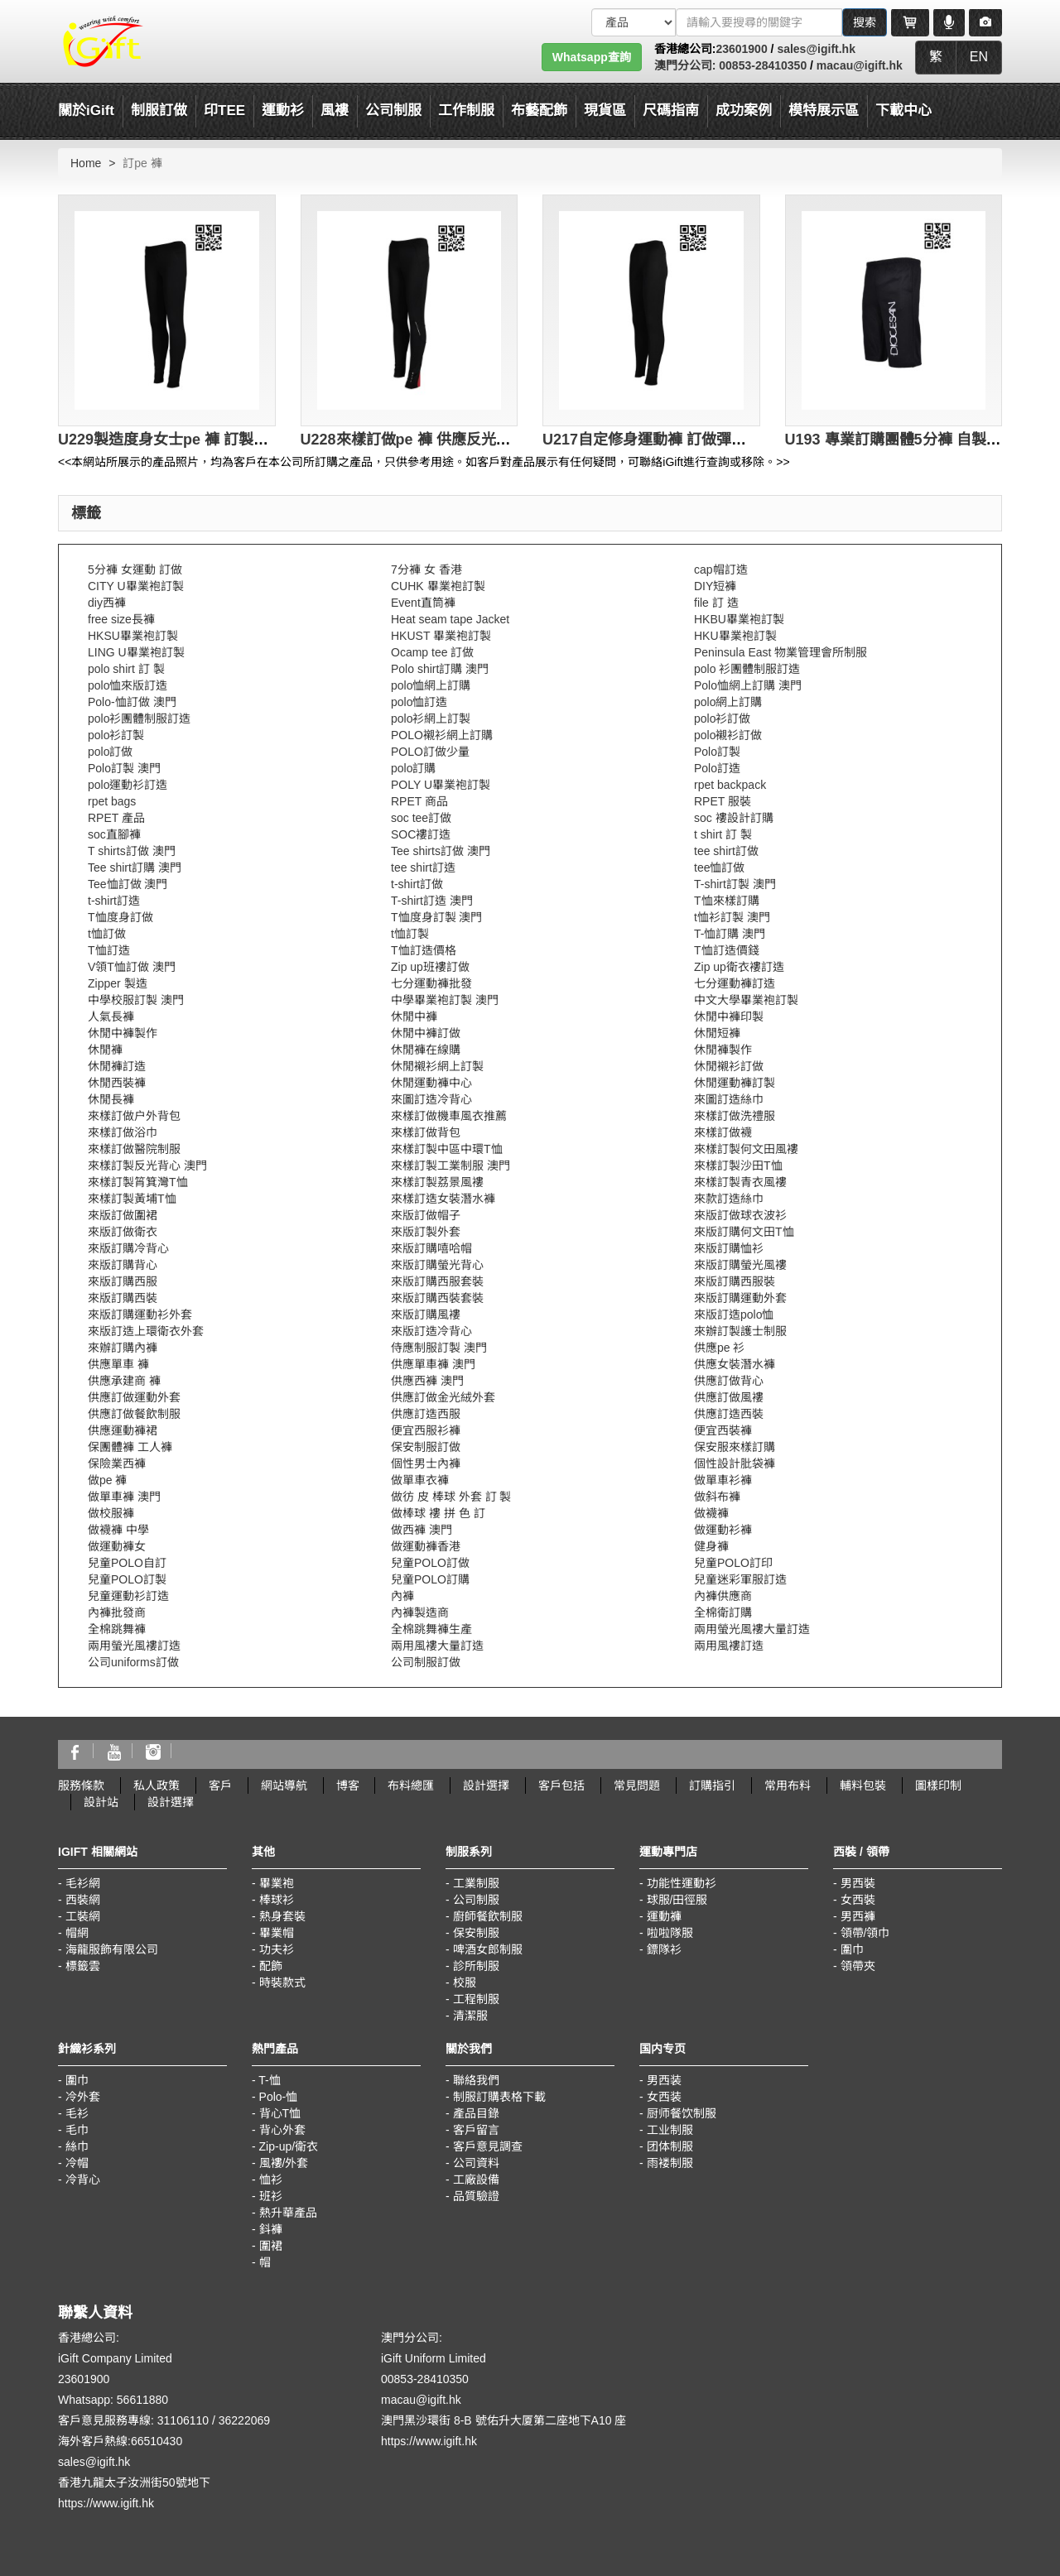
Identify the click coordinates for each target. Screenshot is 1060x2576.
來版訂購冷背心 (128, 1248)
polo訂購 (413, 768)
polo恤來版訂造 (127, 685)
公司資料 (476, 2163)
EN (979, 57)
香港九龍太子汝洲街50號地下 (134, 2482)
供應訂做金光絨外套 (443, 1397)
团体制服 (670, 2146)
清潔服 (470, 2015)
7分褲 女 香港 (426, 569)
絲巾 (77, 2146)
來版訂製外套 (425, 1231)
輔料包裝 (863, 1785)
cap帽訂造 (721, 569)
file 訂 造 (716, 602)
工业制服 (670, 2129)
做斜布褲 (717, 1496)
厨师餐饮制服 (681, 2113)
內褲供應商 (723, 1596)
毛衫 (77, 2113)
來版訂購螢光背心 (437, 1264)
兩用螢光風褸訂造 (134, 1645)
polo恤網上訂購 (430, 685)
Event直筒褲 (423, 602)
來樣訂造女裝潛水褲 (443, 1198)
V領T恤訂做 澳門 (132, 966)
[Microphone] (949, 22)
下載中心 (903, 110)
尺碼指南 (671, 110)
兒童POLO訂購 (430, 1579)
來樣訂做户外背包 (134, 1115)
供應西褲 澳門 (427, 1380)
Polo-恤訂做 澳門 (132, 702)
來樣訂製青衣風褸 (740, 1182)
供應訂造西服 (425, 1413)
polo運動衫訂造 (127, 784)
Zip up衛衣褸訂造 (739, 966)
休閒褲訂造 (117, 1066)
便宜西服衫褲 (425, 1430)
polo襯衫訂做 (728, 735)
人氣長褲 (111, 1016)
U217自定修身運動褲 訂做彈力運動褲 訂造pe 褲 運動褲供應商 (748, 439)
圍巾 (852, 1949)
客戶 (220, 1785)
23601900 (741, 48)
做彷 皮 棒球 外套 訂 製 (451, 1496)
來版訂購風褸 (425, 1314)
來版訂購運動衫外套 (140, 1314)
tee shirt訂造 (423, 867)
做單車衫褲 (723, 1480)
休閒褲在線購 (425, 1049)
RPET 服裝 (722, 801)
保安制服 (476, 1932)
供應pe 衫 (719, 1347)
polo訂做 (110, 751)
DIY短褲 (715, 586)
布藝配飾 (539, 110)
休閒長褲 (111, 1099)
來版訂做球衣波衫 (740, 1215)
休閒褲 (105, 1049)
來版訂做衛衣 (122, 1231)
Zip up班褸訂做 (430, 966)
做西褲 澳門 (421, 1529)
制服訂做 (159, 110)
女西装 (664, 2096)
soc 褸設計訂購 (733, 817)
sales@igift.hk (816, 48)
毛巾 (77, 2129)
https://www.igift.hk (106, 2503)
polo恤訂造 (419, 702)
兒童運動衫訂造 (128, 1596)
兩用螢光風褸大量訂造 (752, 1629)
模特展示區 (823, 110)
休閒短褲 (717, 1033)
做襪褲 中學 (118, 1529)
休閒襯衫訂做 (729, 1066)
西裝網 (82, 1899)
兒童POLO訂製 (127, 1579)
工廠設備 (476, 2179)
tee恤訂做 (719, 867)
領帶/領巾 (865, 1932)
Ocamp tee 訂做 (432, 652)
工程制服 (476, 1999)
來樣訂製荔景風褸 (437, 1182)
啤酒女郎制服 (488, 1949)
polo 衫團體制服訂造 (747, 668)
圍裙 (270, 2245)
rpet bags (112, 801)
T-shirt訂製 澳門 (735, 884)
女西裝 (858, 1899)
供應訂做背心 (729, 1380)
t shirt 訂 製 (723, 834)
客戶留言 (476, 2129)
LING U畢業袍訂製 (136, 652)
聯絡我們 (476, 2080)
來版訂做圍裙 (122, 1215)
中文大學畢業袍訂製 (746, 1000)
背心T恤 (280, 2113)
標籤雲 (82, 1966)
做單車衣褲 (420, 1480)
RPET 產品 (116, 817)
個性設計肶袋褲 (734, 1463)
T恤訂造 (109, 950)
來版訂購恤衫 (729, 1248)
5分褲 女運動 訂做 (135, 569)
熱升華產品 (288, 2212)
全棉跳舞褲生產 (431, 1629)
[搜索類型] (633, 22)
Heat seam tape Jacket (450, 619)
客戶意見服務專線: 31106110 (133, 2420)
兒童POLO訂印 (733, 1562)
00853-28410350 (761, 65)
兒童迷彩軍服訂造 (740, 1579)
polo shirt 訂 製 (126, 668)
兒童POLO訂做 (430, 1562)
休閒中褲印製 (729, 1016)
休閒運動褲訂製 (734, 1082)
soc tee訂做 (421, 817)
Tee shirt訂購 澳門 (134, 867)
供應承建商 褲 (124, 1380)
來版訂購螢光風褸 (740, 1264)
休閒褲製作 (723, 1049)
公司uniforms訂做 (133, 1662)
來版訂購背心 (122, 1264)
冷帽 (77, 2163)
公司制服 (476, 1899)
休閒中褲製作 (122, 1033)
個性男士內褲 (425, 1463)
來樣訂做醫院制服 (134, 1149)
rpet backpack (730, 784)
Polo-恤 (278, 2096)
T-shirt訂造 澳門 (432, 900)
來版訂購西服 (122, 1281)
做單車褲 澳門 (124, 1496)
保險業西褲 (117, 1463)
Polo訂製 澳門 (124, 768)
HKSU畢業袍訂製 (133, 635)
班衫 (270, 2196)
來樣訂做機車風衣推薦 (449, 1115)
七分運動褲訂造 (734, 983)
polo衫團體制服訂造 (139, 718)
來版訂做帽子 (425, 1215)
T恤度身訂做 (120, 917)
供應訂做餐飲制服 (134, 1413)
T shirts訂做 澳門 (132, 851)
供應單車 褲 (118, 1364)
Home (85, 163)
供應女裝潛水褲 (734, 1364)
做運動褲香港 (425, 1546)
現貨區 (605, 110)
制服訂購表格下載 (499, 2096)
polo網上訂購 (728, 702)
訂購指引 (712, 1785)
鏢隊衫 (664, 1949)
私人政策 (156, 1785)
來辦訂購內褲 (122, 1347)
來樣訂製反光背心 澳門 (147, 1165)
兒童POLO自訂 (127, 1562)
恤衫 (270, 2179)
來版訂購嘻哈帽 (431, 1248)
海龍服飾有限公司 (111, 1949)
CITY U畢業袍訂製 (136, 586)
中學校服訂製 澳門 (136, 1000)
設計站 (101, 1802)
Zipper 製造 (117, 983)
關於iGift (86, 110)
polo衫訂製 (116, 735)
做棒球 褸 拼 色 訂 (438, 1513)
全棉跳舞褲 (117, 1629)
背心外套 (282, 2129)
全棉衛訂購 (723, 1612)
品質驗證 (476, 2196)
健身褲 (711, 1546)
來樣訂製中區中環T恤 (447, 1149)
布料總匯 (411, 1785)
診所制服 (476, 1966)
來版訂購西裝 (122, 1298)
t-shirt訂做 (417, 884)
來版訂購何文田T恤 (744, 1231)
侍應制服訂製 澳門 (439, 1347)
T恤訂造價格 (423, 950)
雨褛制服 (670, 2163)
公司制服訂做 (425, 1662)
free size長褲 (121, 619)
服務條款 (81, 1785)
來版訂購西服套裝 (437, 1281)
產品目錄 (476, 2113)
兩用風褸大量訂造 (437, 1645)
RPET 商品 (419, 801)
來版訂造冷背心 (431, 1331)
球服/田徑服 (677, 1899)
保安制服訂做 (425, 1447)
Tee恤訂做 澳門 (127, 884)
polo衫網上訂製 (430, 718)
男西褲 (858, 1916)
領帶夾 (858, 1966)
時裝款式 (282, 1982)
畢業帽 (276, 1932)
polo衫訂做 (722, 718)
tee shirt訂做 (726, 851)
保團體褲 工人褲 (130, 1447)
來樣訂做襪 (723, 1132)
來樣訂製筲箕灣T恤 (138, 1182)
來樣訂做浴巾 (122, 1132)
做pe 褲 (107, 1480)
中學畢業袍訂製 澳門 (445, 1000)
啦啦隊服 (670, 1932)
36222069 (244, 2420)
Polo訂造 (717, 768)
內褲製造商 (420, 1612)
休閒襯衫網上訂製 (437, 1066)
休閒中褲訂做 (425, 1033)
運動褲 (664, 1916)
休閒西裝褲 (117, 1082)
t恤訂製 (410, 933)
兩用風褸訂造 (729, 1645)
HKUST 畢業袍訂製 (441, 635)
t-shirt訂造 (114, 900)
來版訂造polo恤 (733, 1314)
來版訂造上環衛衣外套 (146, 1331)
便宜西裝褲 (723, 1430)
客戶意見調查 (488, 2146)
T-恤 (269, 2080)
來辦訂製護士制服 (740, 1331)
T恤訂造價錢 (726, 950)
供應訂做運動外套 (134, 1397)
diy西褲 (107, 602)
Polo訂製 (717, 751)
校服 (464, 1982)
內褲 (402, 1596)
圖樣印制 (938, 1785)
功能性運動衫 (681, 1883)
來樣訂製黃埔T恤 (132, 1198)
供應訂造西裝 (729, 1413)
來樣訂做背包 (425, 1132)
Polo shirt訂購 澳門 (440, 668)
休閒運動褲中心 (431, 1082)
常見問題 (637, 1785)
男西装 (664, 2080)
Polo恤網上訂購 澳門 (748, 685)
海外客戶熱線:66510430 (120, 2441)
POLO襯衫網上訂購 (442, 735)
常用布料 (787, 1785)
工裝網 (82, 1916)
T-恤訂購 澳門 (729, 933)
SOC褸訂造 (420, 834)
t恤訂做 (107, 933)
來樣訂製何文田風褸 (746, 1149)
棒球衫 (276, 1899)
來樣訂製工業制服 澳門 (450, 1165)
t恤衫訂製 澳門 (732, 917)
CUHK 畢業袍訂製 (438, 586)
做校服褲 (111, 1513)
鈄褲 (270, 2229)
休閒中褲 (414, 1016)
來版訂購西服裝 (734, 1281)
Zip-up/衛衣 (289, 2146)
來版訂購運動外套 (740, 1298)
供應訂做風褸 (729, 1397)
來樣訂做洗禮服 (734, 1115)
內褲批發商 (117, 1612)
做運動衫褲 (723, 1529)
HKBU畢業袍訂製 (739, 619)
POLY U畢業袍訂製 (440, 784)
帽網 (77, 1932)
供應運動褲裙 (122, 1430)
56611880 (142, 2399)
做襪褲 (711, 1513)
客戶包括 (561, 1785)
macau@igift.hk (860, 65)
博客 (347, 1785)
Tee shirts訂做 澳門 (440, 851)
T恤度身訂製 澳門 (436, 917)
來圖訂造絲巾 (729, 1099)
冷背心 (82, 2179)
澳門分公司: (685, 65)
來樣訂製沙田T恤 (738, 1165)
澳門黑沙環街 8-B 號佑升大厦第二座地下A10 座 (503, 2420)
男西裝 (858, 1883)
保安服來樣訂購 (734, 1447)
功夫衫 (276, 1949)
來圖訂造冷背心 (431, 1099)
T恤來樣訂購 (726, 900)
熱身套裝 (282, 1916)
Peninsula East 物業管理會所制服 (780, 652)
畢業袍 (276, 1883)
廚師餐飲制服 (488, 1916)
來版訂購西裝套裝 (437, 1298)
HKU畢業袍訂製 (735, 635)
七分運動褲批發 (431, 983)
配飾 (270, 1966)
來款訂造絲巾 (729, 1198)
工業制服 (476, 1883)
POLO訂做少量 (430, 751)
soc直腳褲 (114, 834)
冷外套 (82, 2096)
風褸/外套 (284, 2163)
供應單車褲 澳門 (433, 1364)
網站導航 (284, 1785)
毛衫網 (82, 1883)
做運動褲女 (117, 1546)
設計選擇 (486, 1785)
